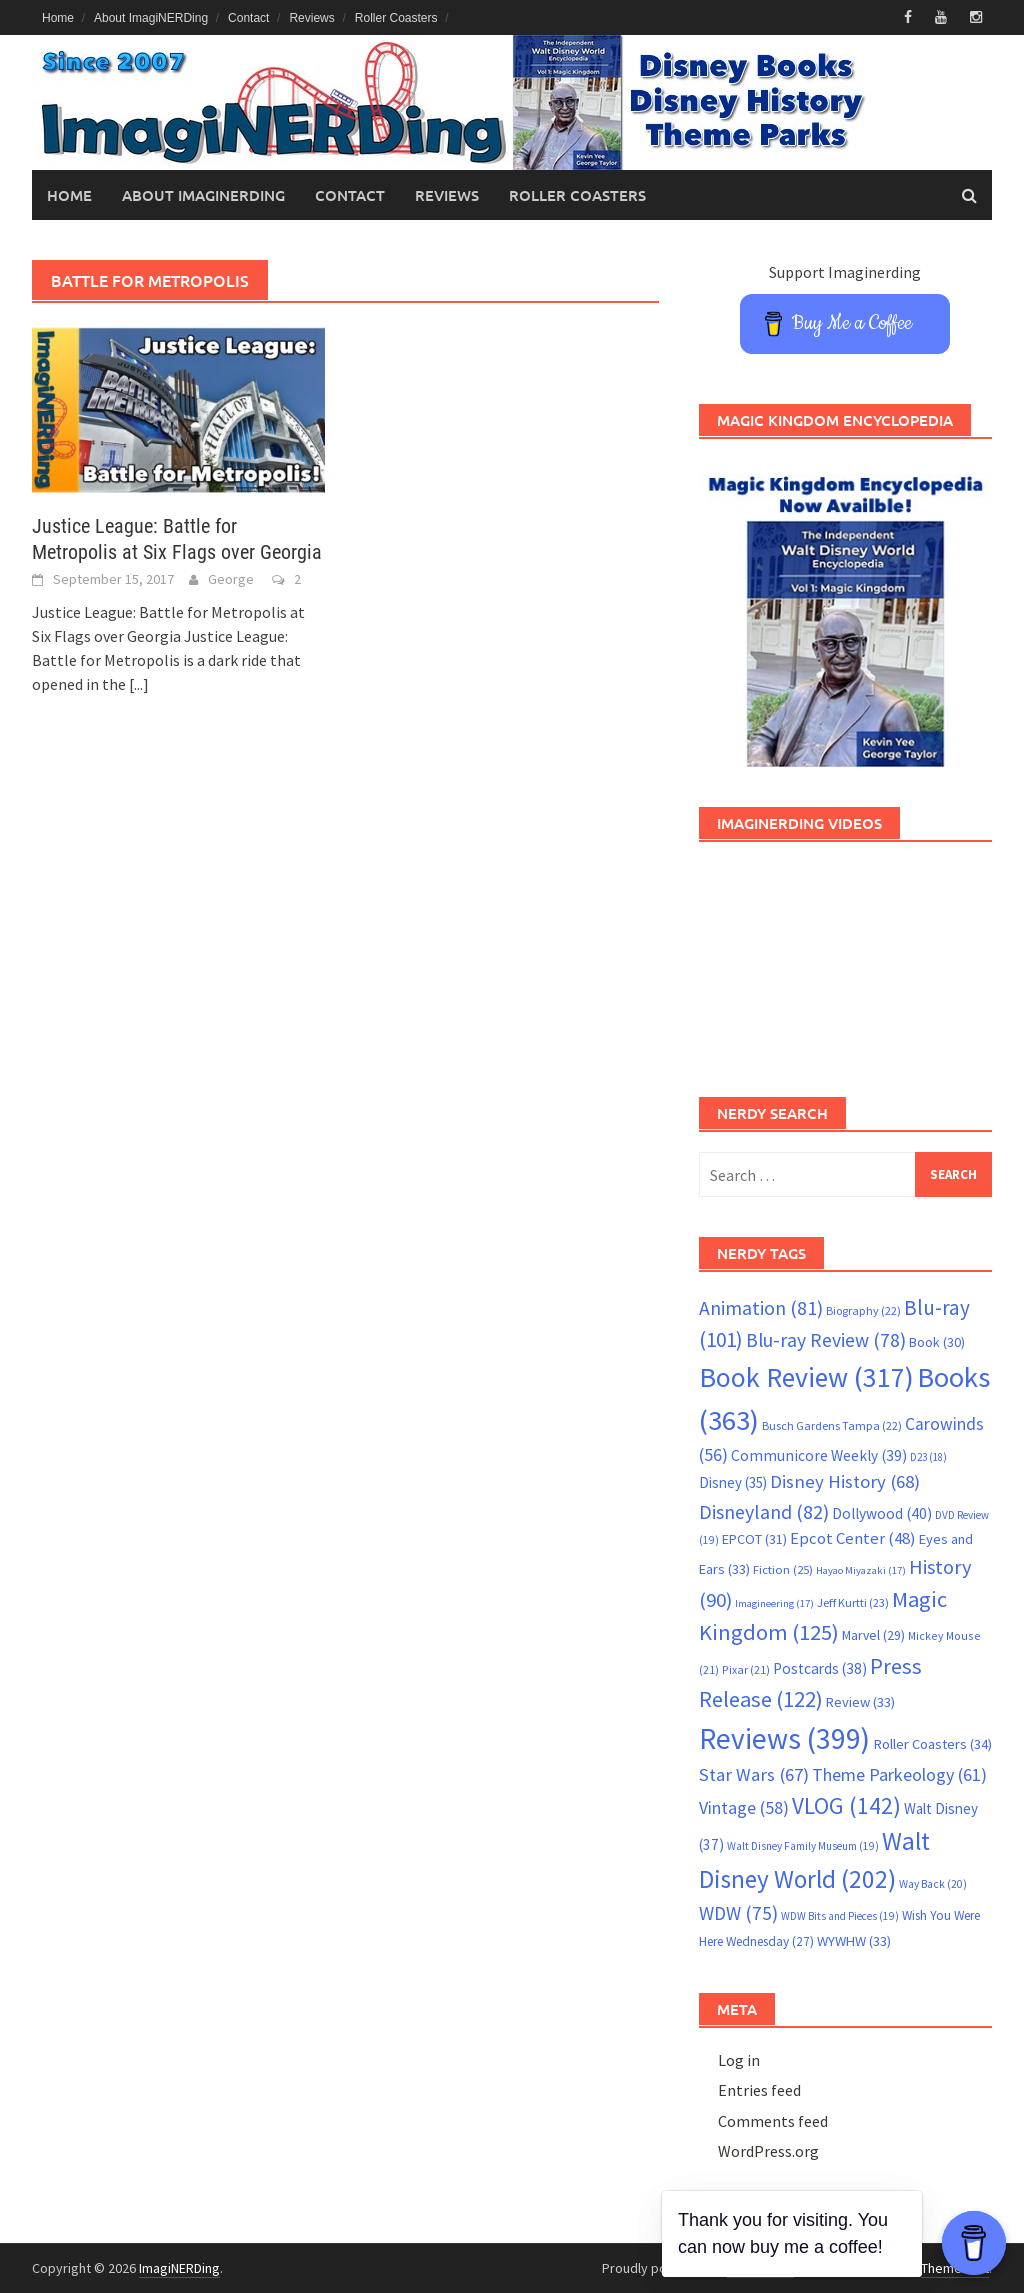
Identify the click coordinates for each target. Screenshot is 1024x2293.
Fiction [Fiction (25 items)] (783, 1569)
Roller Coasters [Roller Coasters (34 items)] (932, 1744)
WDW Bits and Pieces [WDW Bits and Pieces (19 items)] (840, 1916)
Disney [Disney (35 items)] (733, 1482)
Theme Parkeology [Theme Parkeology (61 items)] (899, 1774)
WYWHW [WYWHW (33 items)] (854, 1941)
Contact (248, 18)
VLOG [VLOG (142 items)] (846, 1805)
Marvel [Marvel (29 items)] (873, 1635)
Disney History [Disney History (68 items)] (845, 1481)
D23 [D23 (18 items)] (928, 1457)
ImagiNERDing (179, 2268)
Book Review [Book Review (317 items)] (806, 1377)
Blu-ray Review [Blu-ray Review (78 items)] (826, 1340)
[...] (139, 684)
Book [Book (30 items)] (937, 1342)
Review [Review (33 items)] (860, 1702)
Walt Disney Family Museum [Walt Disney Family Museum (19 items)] (803, 1846)
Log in (739, 2060)
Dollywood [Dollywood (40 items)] (882, 1513)
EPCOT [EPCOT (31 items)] (754, 1539)
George (231, 579)
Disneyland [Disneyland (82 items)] (764, 1511)
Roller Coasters (396, 18)
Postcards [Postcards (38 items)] (820, 1668)
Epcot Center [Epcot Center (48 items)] (853, 1538)
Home (58, 18)
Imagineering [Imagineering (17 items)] (774, 1603)
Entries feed (759, 2090)
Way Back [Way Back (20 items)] (933, 1884)
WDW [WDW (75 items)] (738, 1913)
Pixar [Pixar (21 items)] (746, 1669)
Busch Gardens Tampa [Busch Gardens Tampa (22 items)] (832, 1425)
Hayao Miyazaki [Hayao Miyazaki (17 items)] (861, 1570)
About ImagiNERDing (151, 18)
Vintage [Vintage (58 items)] (744, 1808)
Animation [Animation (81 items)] (761, 1308)
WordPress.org (768, 2151)
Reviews (311, 18)
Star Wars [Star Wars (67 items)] (754, 1774)
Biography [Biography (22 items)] (863, 1310)
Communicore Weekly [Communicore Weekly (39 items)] (819, 1455)
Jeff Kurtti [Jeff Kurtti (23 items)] (853, 1602)
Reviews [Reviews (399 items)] (784, 1738)
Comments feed (773, 2121)
